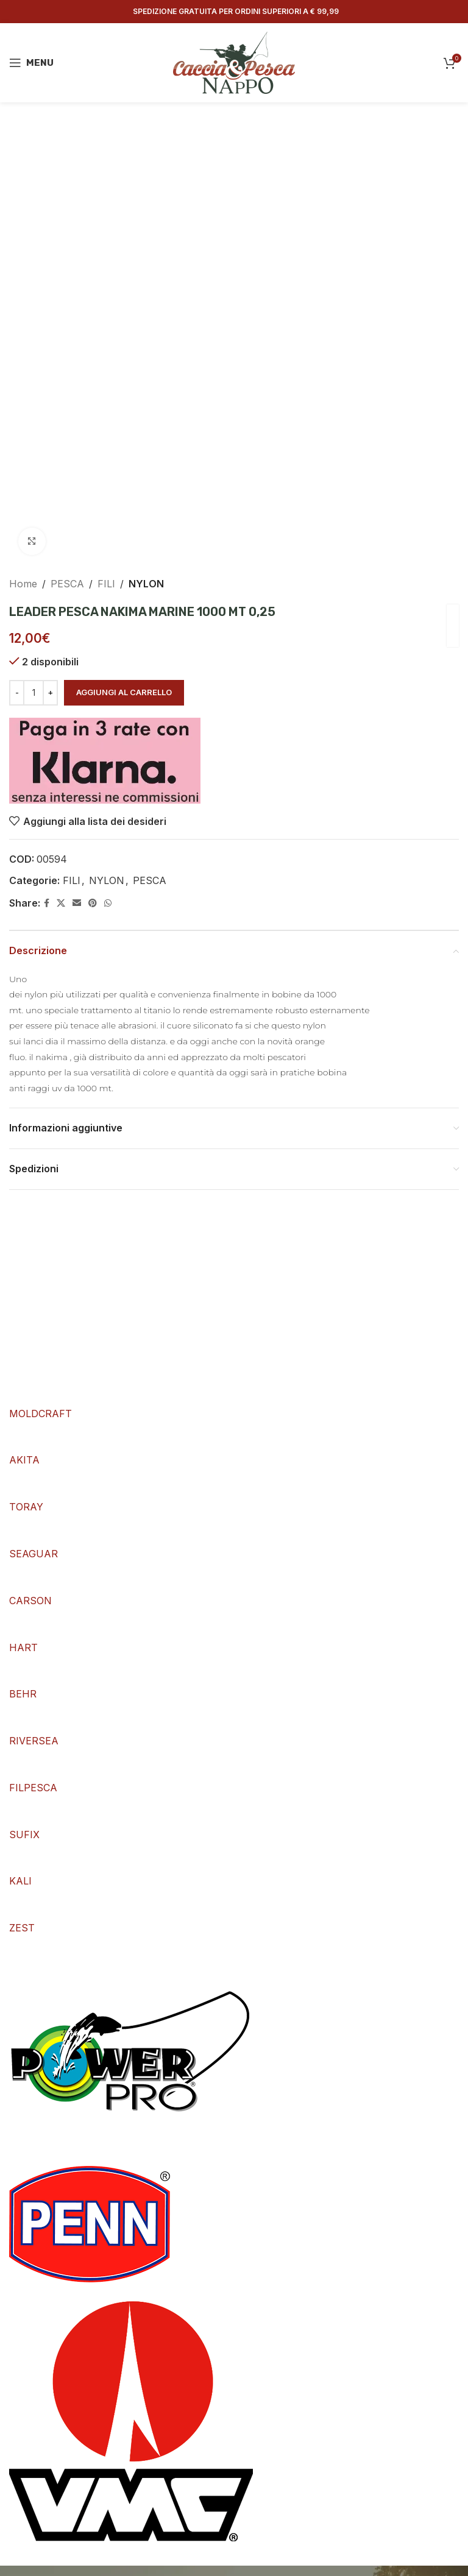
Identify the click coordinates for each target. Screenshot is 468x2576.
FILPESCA (33, 1788)
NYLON (146, 584)
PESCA (67, 584)
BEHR (23, 1694)
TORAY (26, 1507)
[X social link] (61, 903)
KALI (20, 1881)
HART (23, 1647)
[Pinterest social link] (93, 903)
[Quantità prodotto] (33, 693)
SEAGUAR (33, 1554)
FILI (106, 584)
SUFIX (24, 1834)
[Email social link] (77, 903)
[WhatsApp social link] (108, 903)
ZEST (22, 1928)
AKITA (24, 1460)
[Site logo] (234, 61)
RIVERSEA (33, 1741)
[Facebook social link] (46, 903)
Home (23, 584)
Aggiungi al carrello (124, 692)
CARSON (30, 1600)
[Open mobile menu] (31, 63)
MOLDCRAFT (40, 1413)
